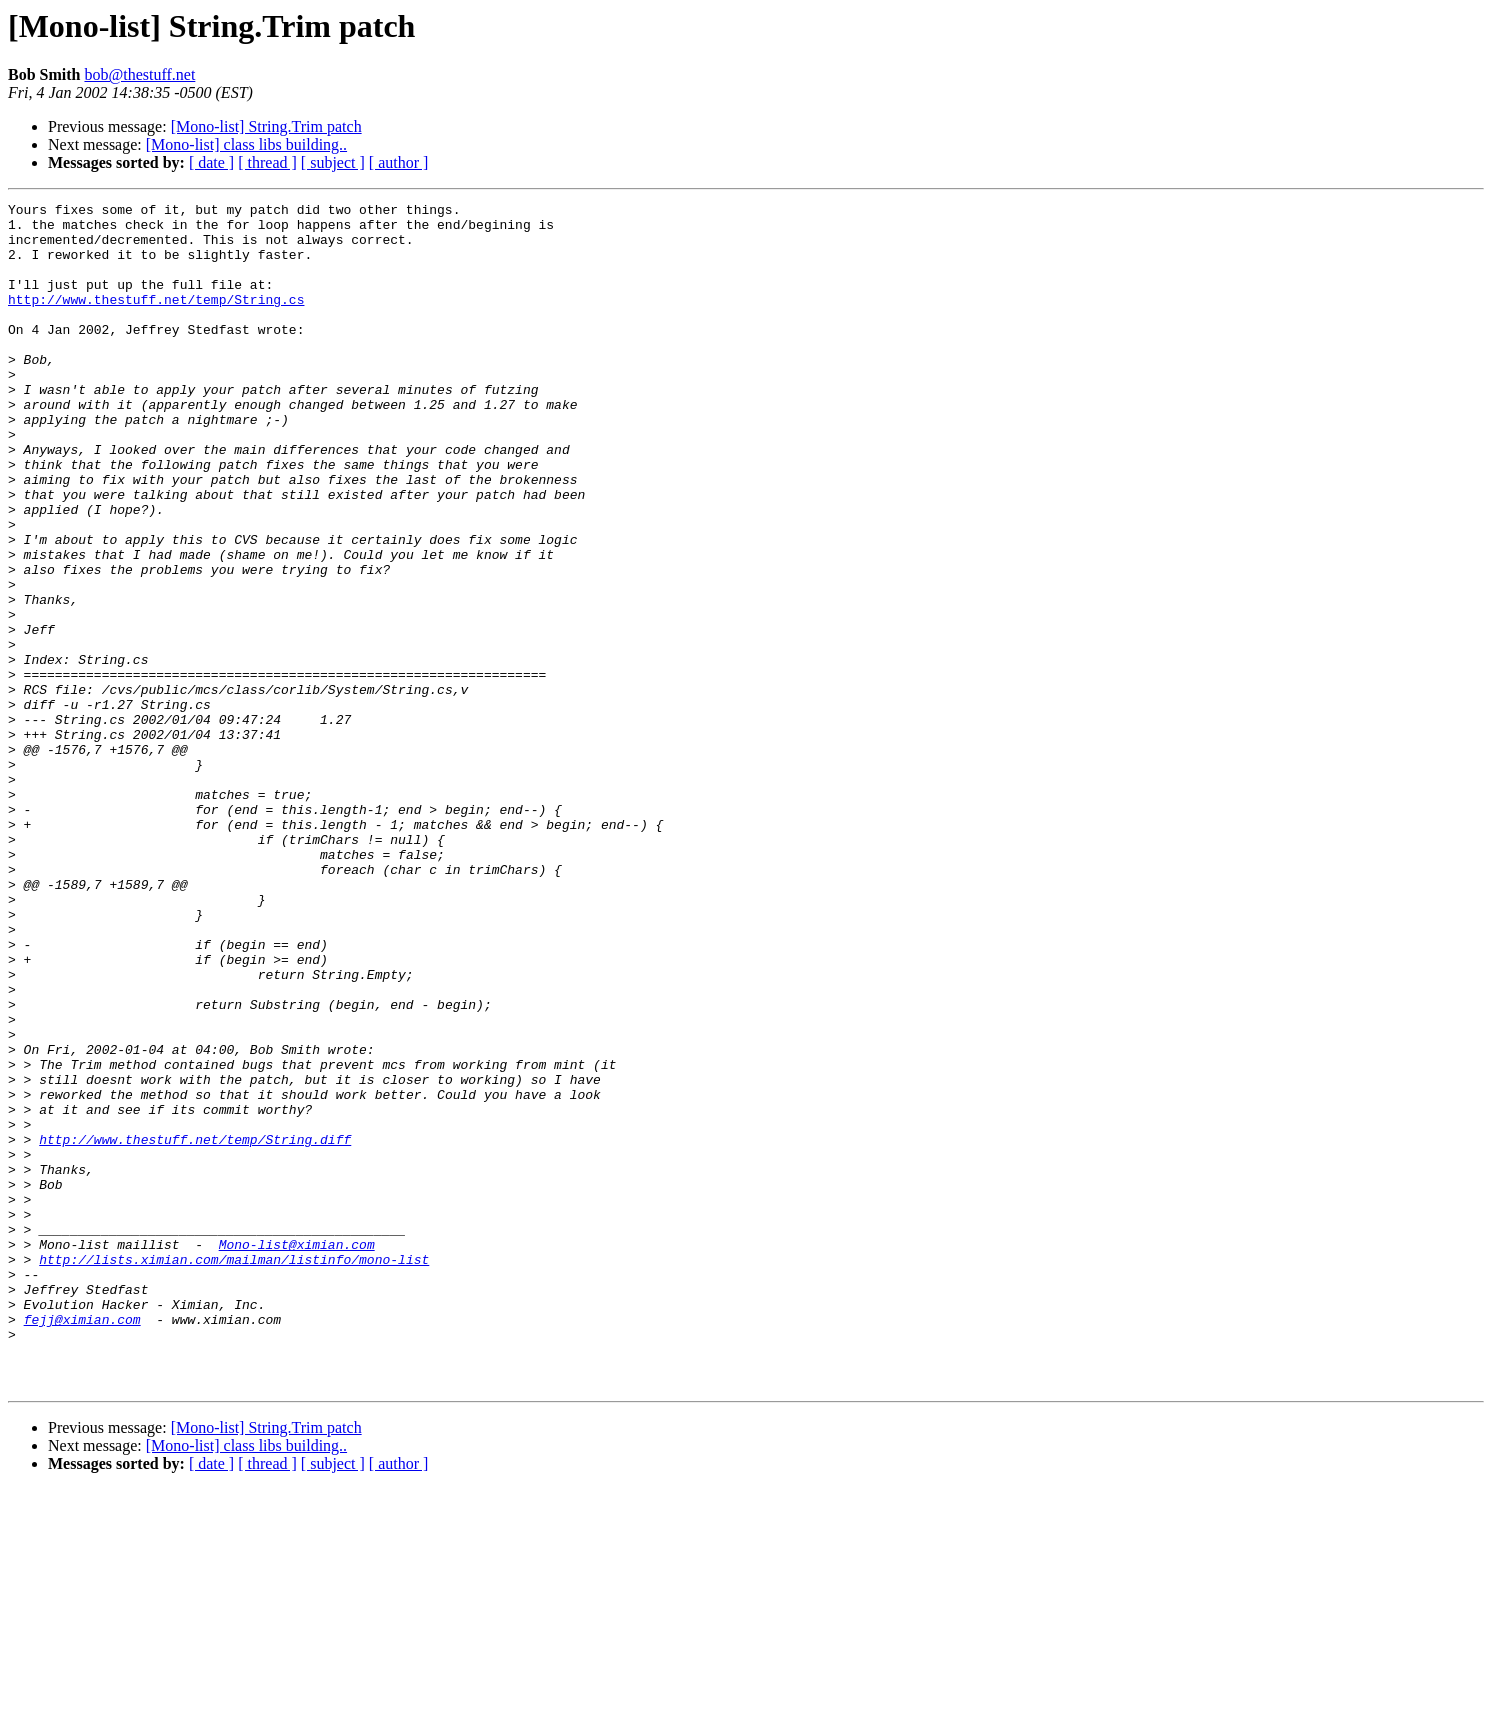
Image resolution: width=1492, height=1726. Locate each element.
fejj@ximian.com (82, 1544)
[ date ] (211, 162)
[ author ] (399, 162)
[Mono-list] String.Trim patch (266, 126)
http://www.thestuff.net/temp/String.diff (195, 1328)
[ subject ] (333, 162)
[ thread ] (267, 162)
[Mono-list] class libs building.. (246, 144)
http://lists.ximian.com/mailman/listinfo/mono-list (234, 1472)
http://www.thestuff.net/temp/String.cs (156, 320)
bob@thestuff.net (139, 74)
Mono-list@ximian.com (297, 1454)
